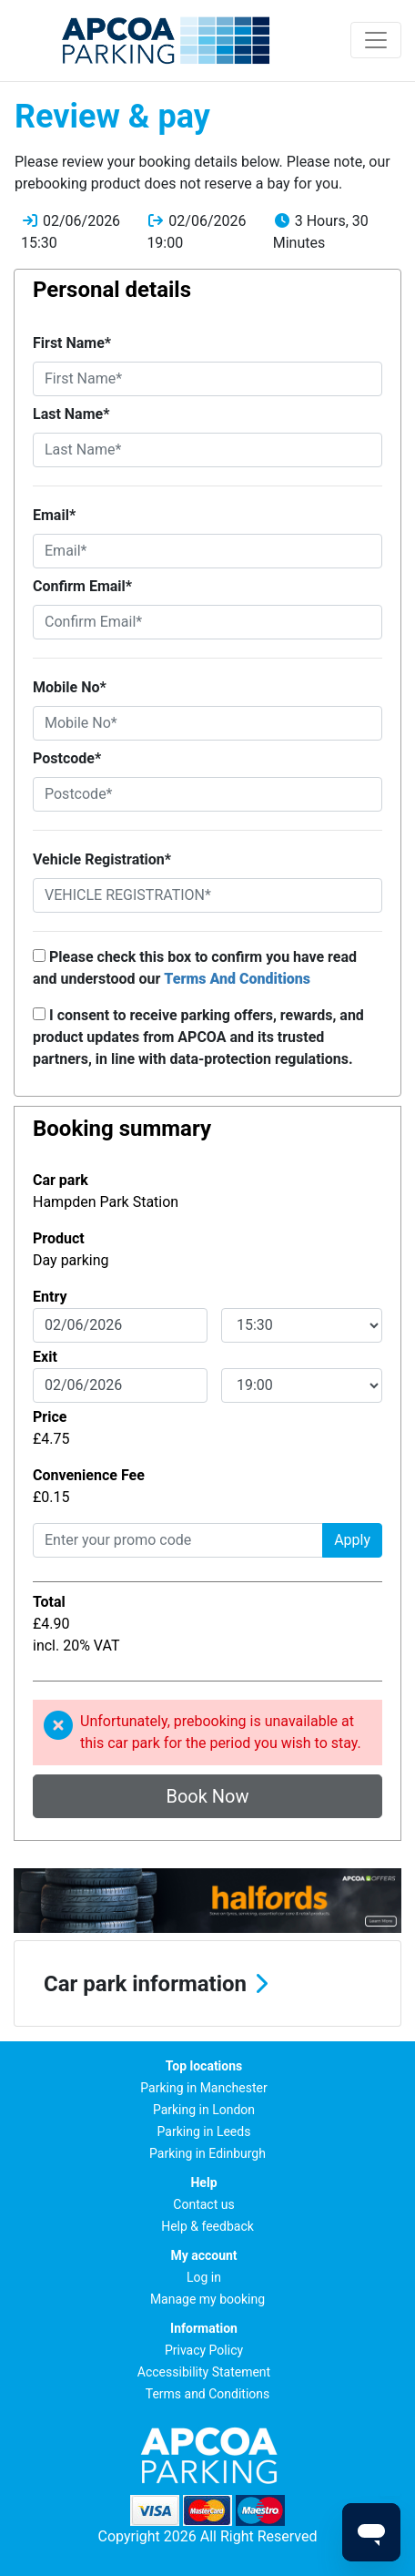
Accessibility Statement (203, 2372)
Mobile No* (69, 687)
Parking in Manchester (203, 2087)
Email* (54, 515)
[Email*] (207, 551)
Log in (204, 2277)
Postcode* (67, 758)
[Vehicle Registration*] (207, 895)
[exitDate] (120, 1385)
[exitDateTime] (301, 1385)
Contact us (203, 2204)
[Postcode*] (207, 794)
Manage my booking (207, 2299)
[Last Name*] (207, 450)
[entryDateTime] (301, 1325)
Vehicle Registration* (102, 859)
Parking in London (204, 2109)
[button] (207, 1984)
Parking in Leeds (204, 2131)
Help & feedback (207, 2226)
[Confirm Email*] (207, 622)
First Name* (72, 343)
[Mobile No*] (207, 723)
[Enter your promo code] (178, 1540)
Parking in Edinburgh (207, 2153)
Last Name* (71, 414)
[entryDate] (120, 1325)
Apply (352, 1540)
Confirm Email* (82, 586)
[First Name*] (207, 379)
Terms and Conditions (208, 2394)
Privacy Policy (204, 2350)
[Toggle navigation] (375, 40)
